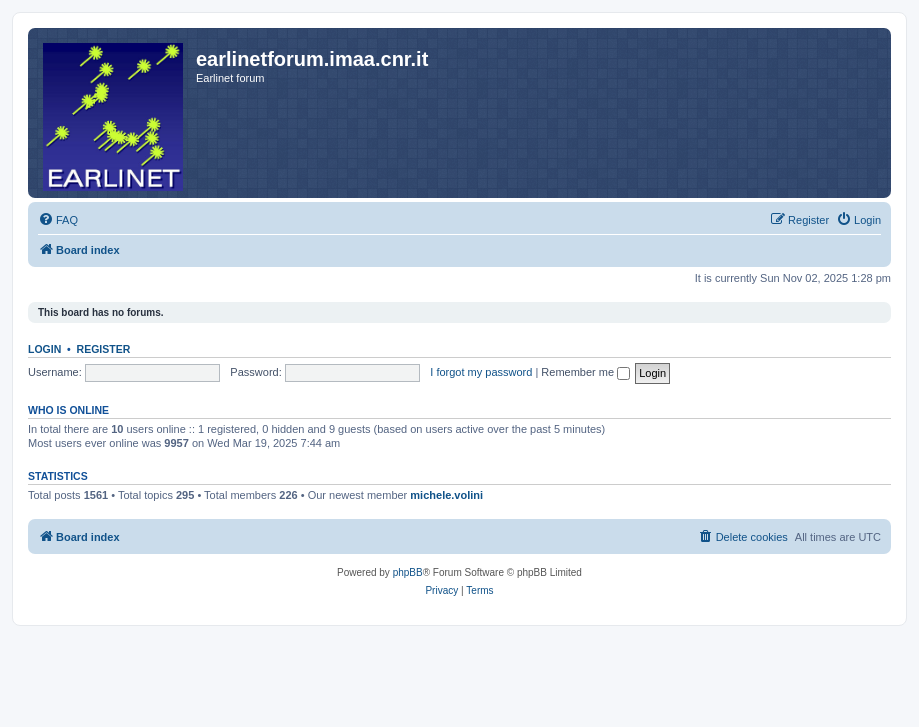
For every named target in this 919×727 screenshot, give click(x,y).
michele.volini (446, 495)
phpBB (408, 572)
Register (104, 349)
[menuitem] (58, 220)
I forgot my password (481, 372)
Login (44, 349)
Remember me (585, 372)
